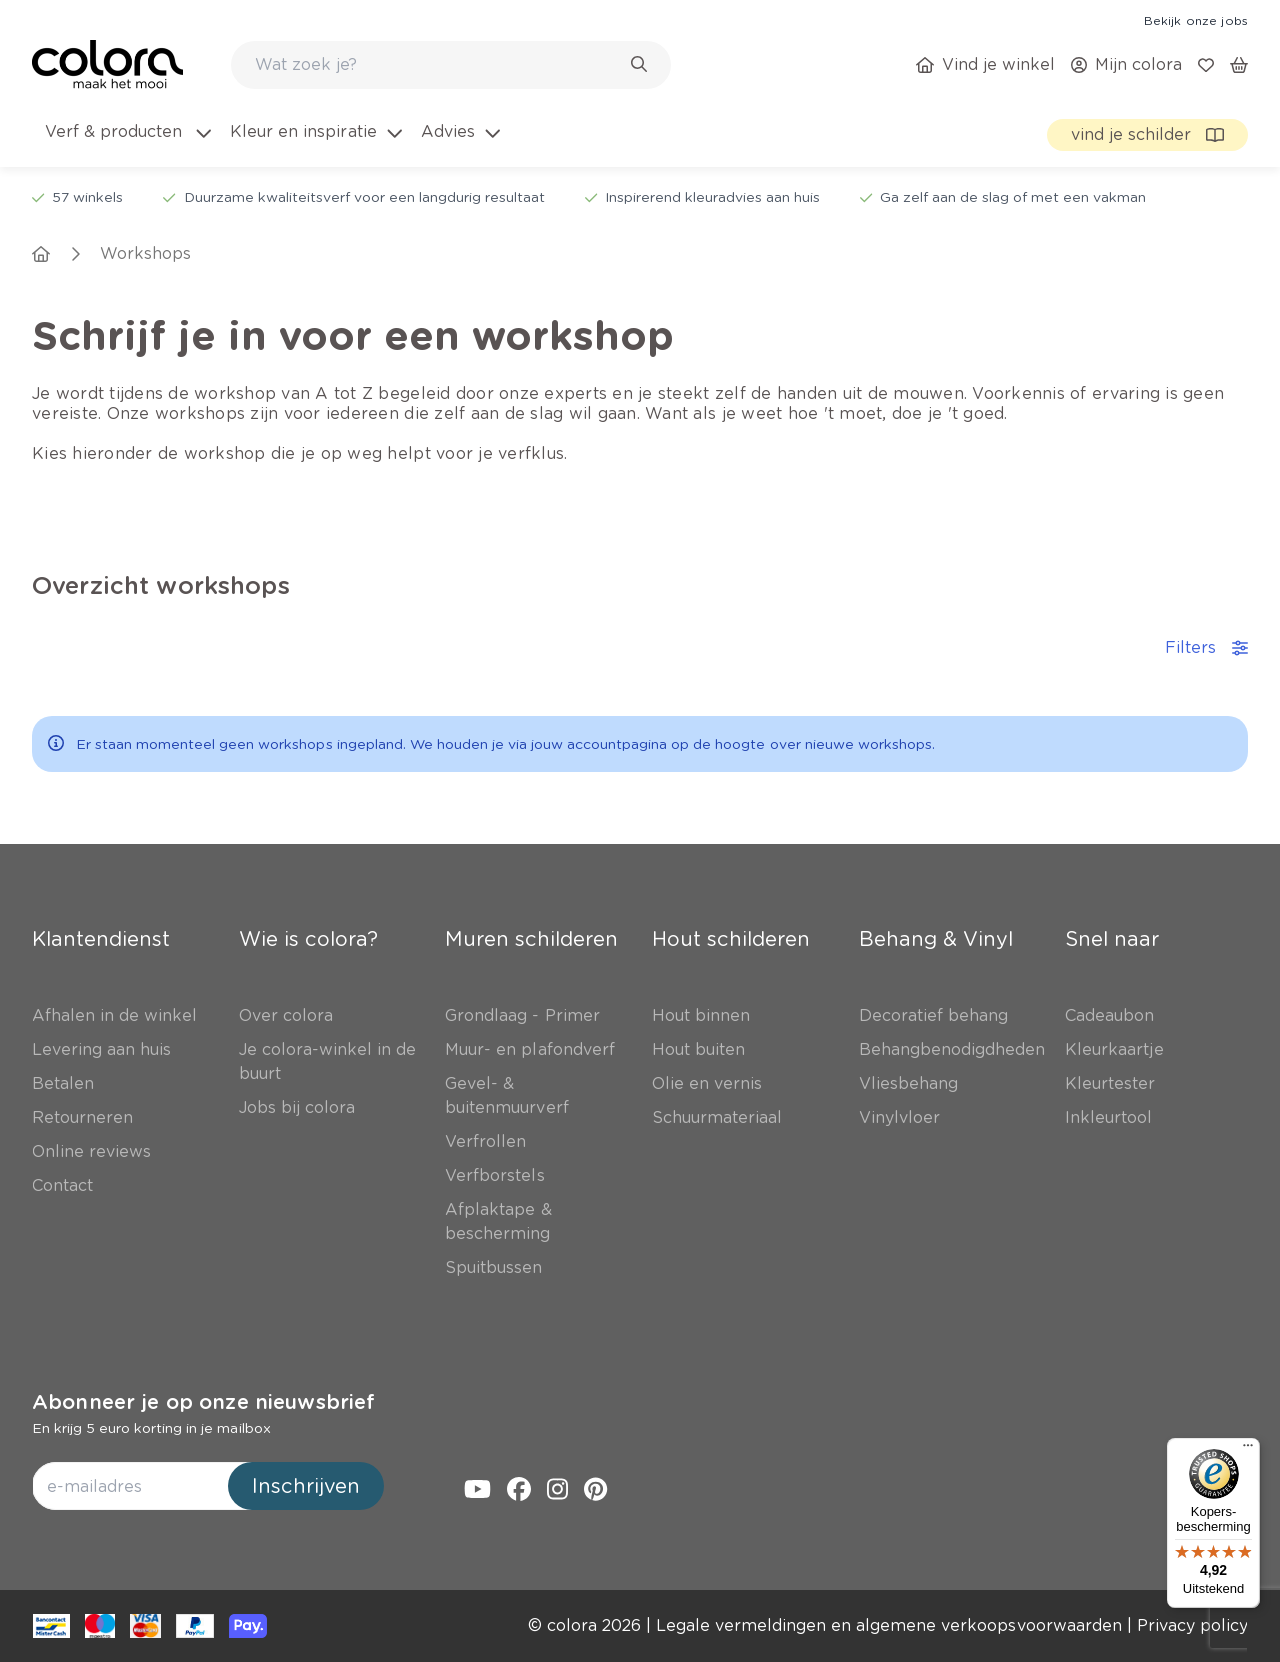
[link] (1196, 20)
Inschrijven (306, 1486)
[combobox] (451, 65)
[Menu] (1248, 1450)
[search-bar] (438, 65)
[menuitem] (126, 144)
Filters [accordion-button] (1206, 647)
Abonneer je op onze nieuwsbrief (203, 1402)
